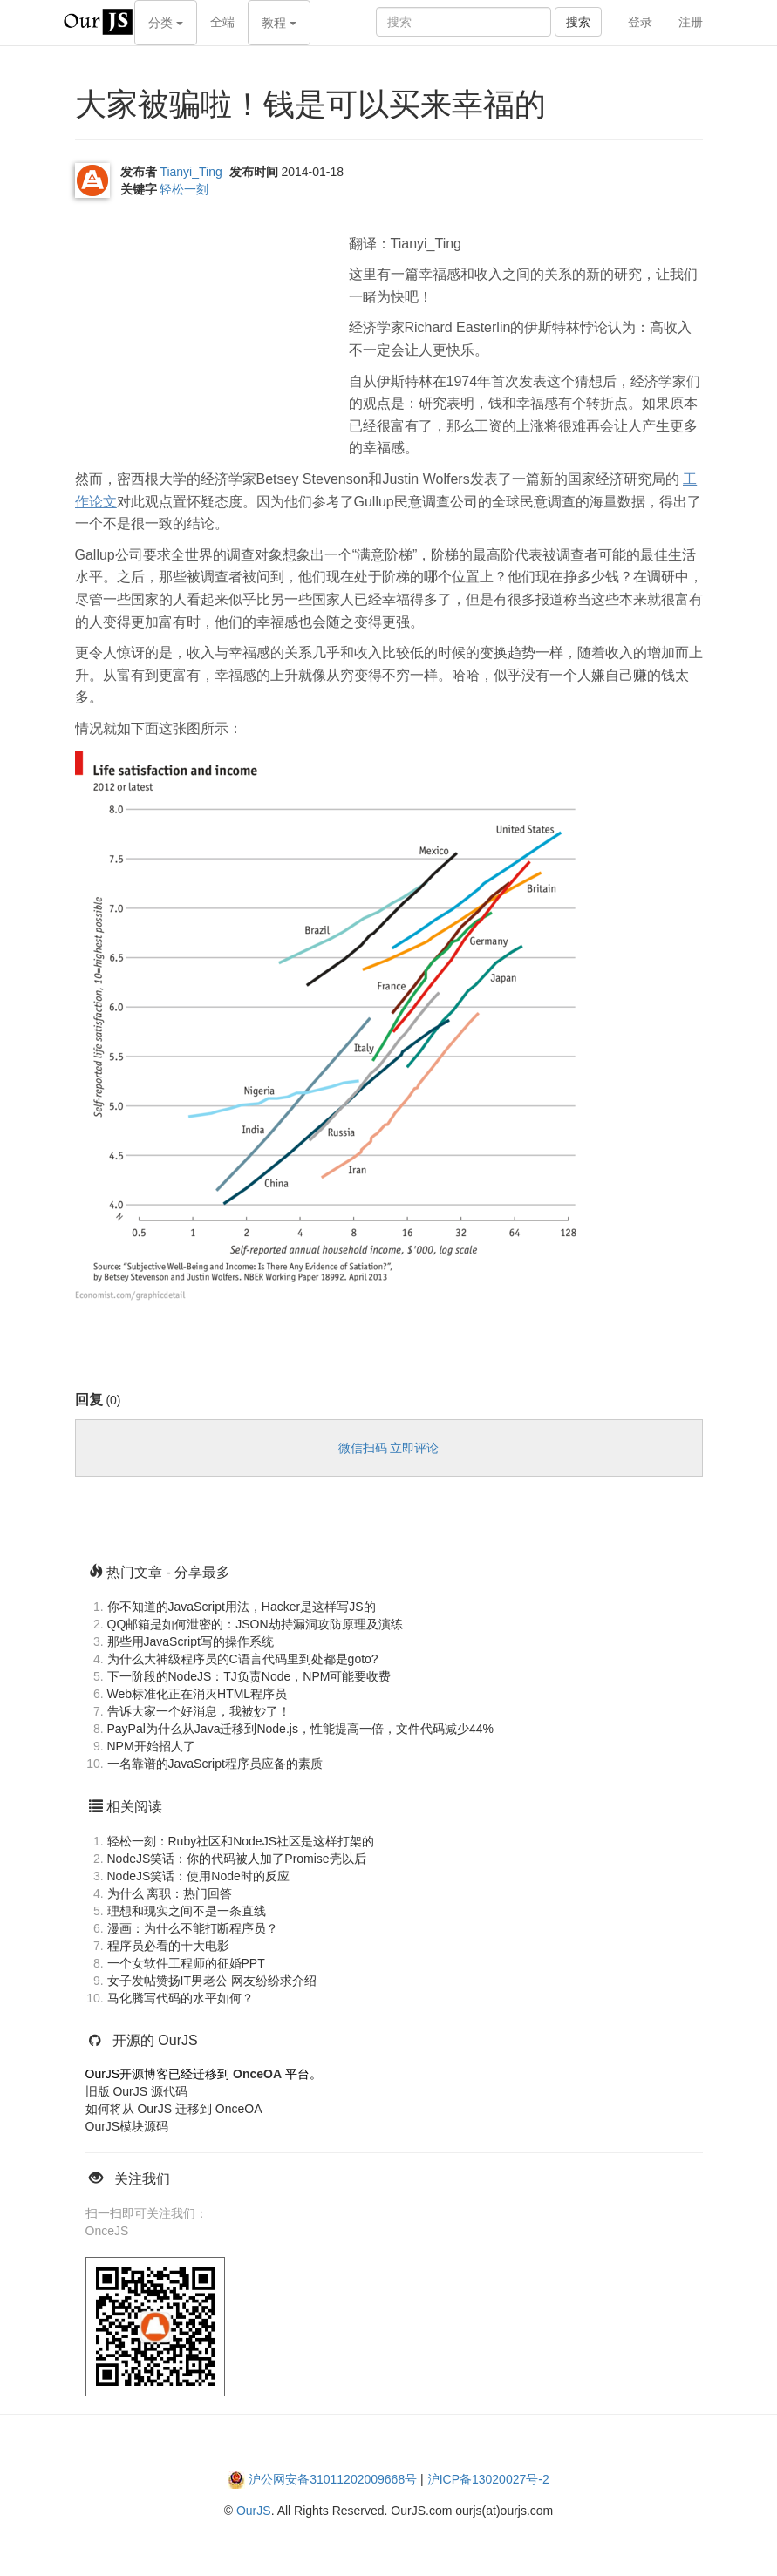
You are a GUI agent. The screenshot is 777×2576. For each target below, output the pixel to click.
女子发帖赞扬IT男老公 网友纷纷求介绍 (212, 1981)
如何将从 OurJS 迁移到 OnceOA (173, 2109)
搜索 (578, 22)
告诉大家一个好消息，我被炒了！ (198, 1711)
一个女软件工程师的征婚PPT (186, 1963)
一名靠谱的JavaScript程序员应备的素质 (215, 1764)
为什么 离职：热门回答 (170, 1893)
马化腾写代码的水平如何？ (180, 1998)
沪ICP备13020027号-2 (488, 2479)
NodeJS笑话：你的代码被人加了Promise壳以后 (236, 1859)
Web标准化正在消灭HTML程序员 (197, 1694)
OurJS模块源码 (127, 2126)
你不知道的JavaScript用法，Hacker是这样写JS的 (241, 1607)
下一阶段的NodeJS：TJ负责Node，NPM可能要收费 (249, 1676)
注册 (690, 22)
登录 (640, 22)
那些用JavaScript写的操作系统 (190, 1641)
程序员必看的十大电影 (168, 1946)
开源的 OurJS (155, 2040)
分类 (165, 23)
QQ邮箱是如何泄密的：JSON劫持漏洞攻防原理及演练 (255, 1624)
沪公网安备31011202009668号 (333, 2479)
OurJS (253, 2511)
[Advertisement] (206, 333)
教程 (279, 23)
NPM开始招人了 (151, 1746)
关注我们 (142, 2179)
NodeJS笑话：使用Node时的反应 (198, 1876)
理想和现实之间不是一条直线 (186, 1911)
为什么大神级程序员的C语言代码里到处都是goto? (242, 1659)
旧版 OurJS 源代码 (136, 2091)
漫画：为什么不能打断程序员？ (192, 1928)
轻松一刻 (184, 189)
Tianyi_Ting (191, 172)
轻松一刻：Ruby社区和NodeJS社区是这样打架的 (241, 1841)
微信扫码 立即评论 (389, 1448)
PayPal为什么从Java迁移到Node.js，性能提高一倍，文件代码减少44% (300, 1729)
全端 (222, 22)
